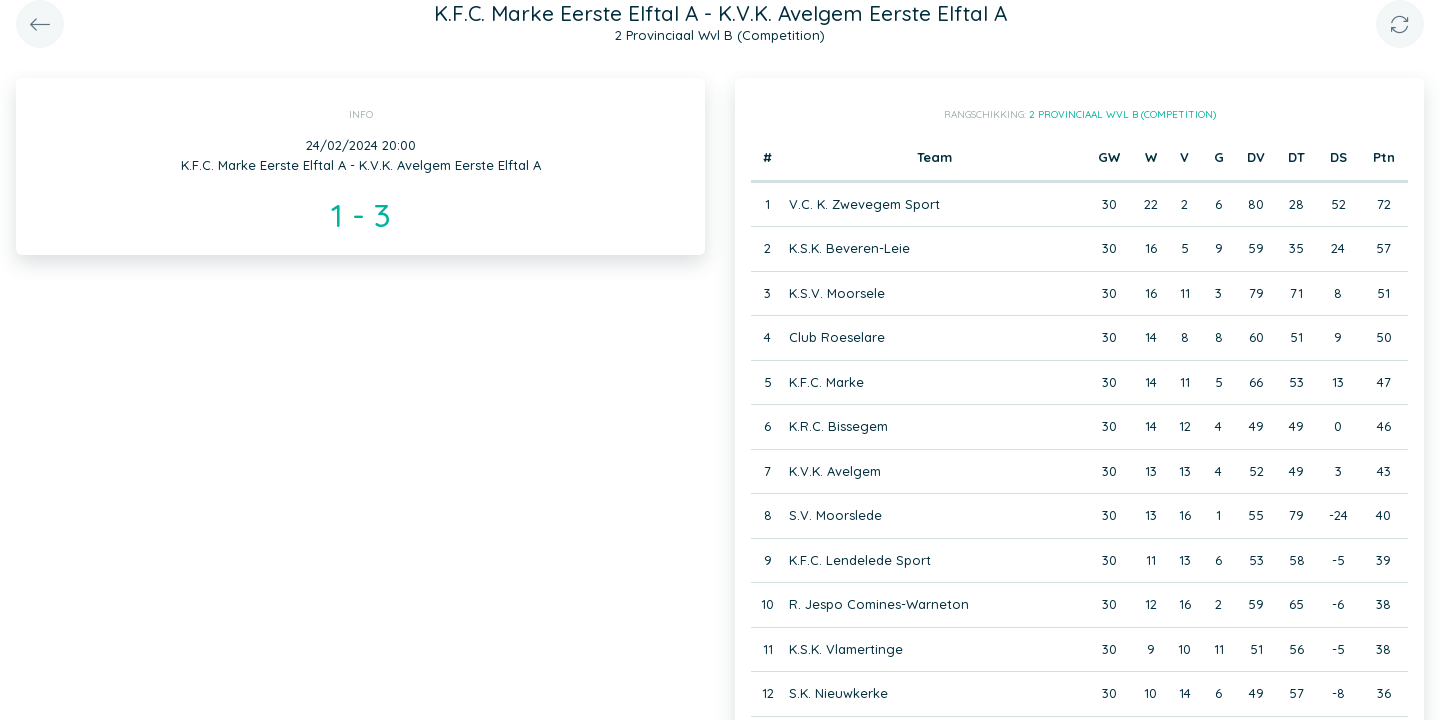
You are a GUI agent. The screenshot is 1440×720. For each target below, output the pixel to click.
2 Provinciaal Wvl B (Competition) (1122, 114)
